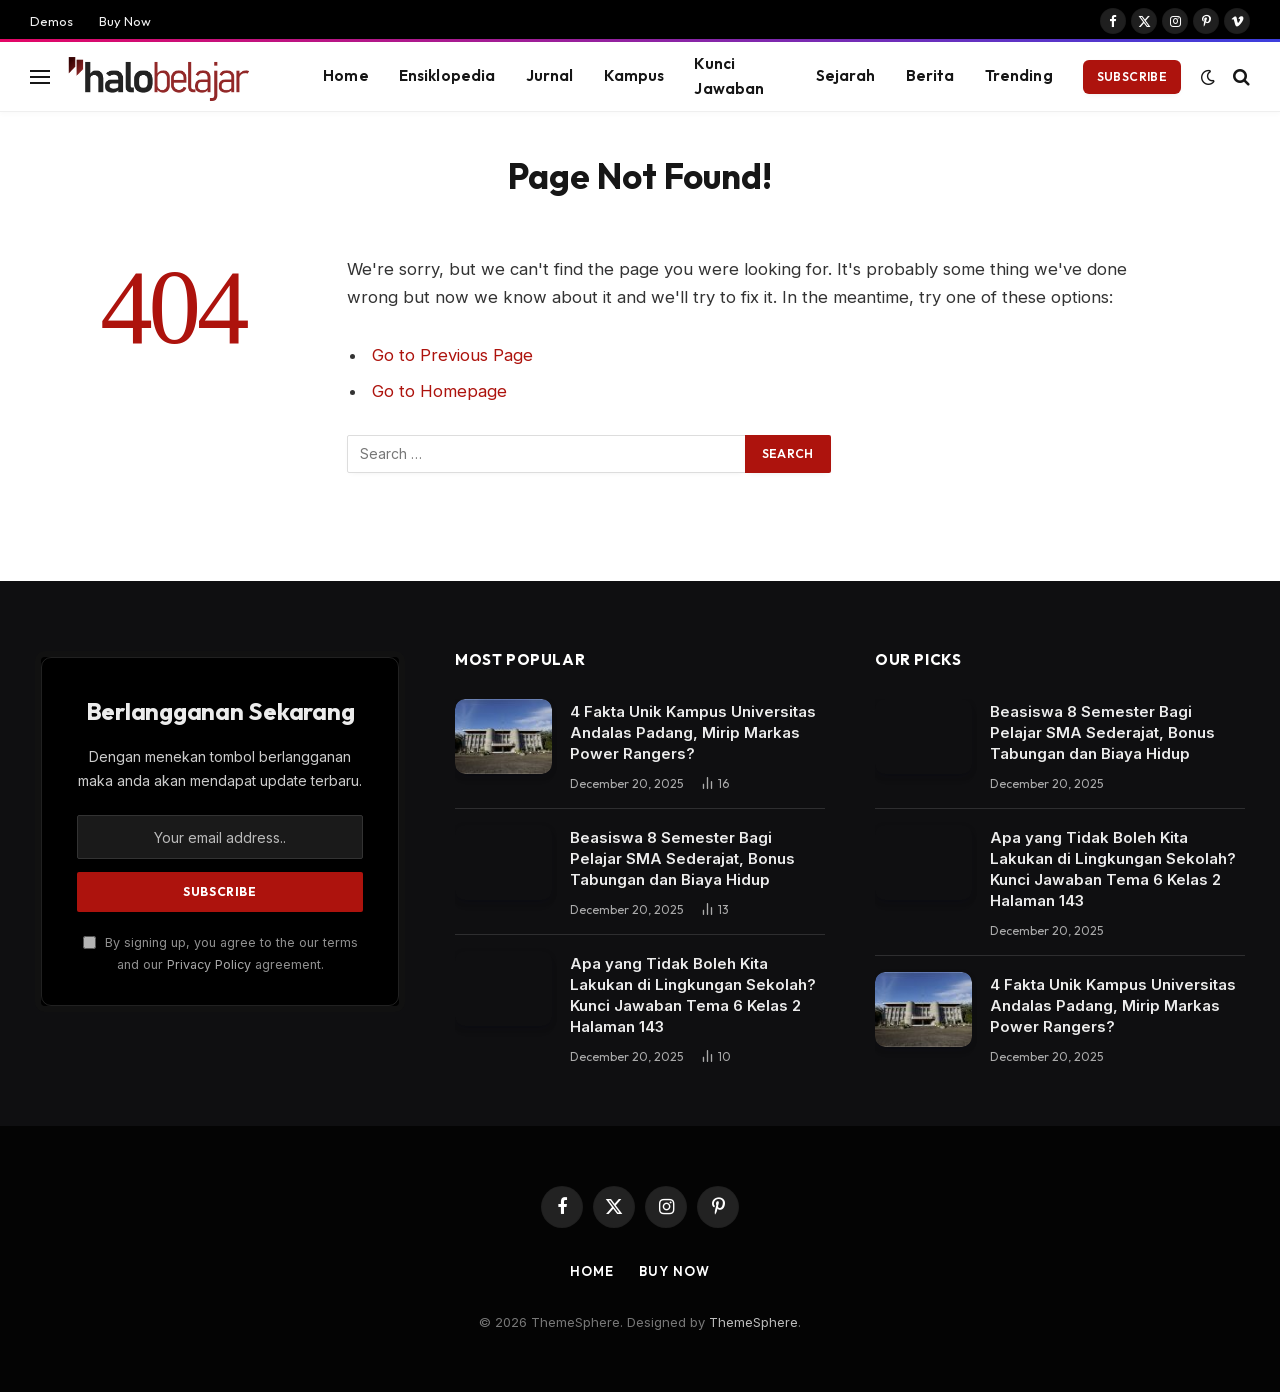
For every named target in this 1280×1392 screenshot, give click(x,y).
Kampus (634, 75)
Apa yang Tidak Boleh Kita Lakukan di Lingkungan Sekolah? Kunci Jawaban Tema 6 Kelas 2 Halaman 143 (693, 995)
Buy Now (125, 21)
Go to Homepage (439, 391)
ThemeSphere (753, 1322)
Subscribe (1132, 76)
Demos (51, 21)
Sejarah (846, 75)
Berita (930, 75)
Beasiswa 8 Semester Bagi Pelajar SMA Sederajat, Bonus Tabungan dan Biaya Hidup (682, 858)
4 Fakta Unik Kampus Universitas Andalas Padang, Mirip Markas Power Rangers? (693, 732)
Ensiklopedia (447, 75)
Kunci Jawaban (729, 76)
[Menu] (40, 76)
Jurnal (550, 75)
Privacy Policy (209, 964)
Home (346, 75)
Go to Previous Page (452, 355)
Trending (1019, 75)
